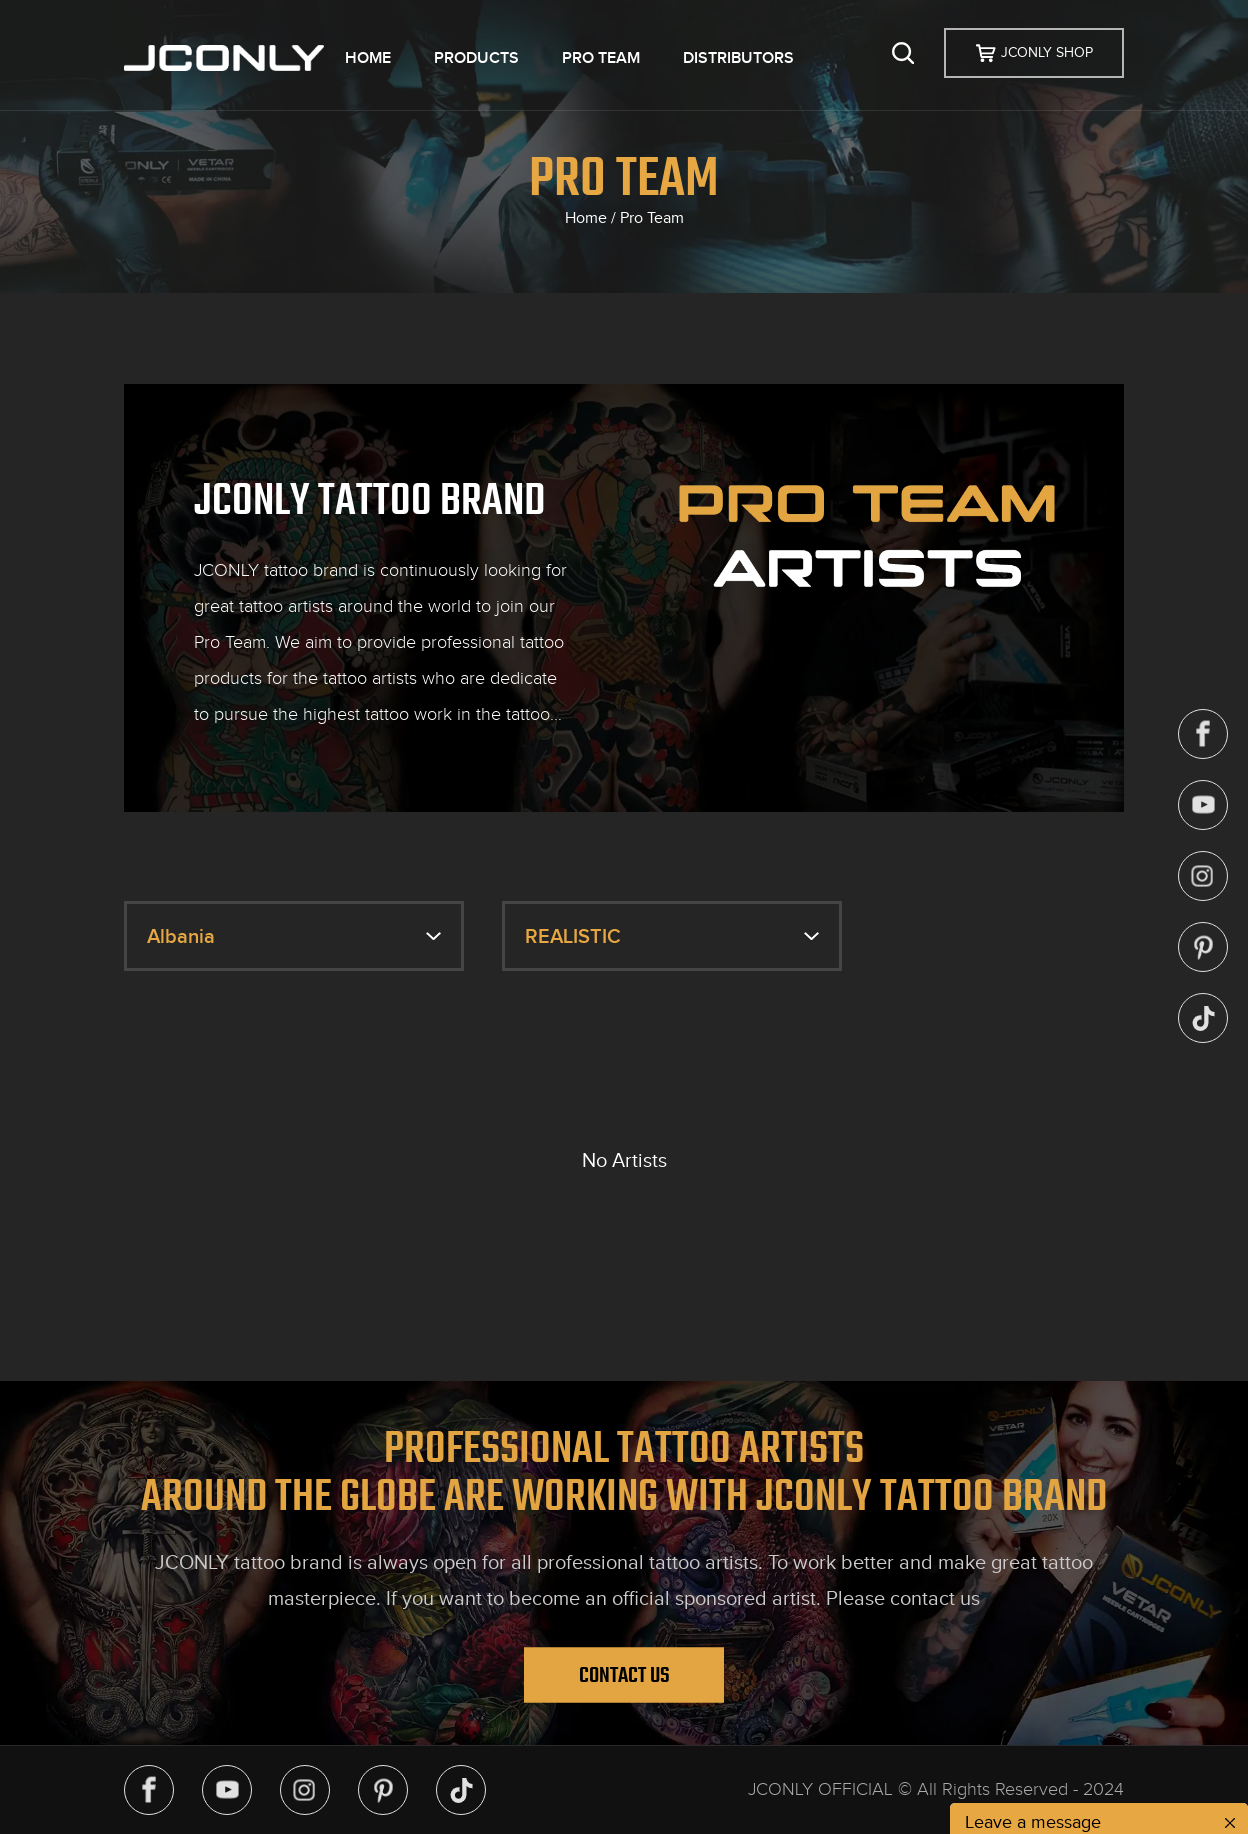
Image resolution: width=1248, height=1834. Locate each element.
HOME (368, 58)
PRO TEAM (601, 58)
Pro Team (652, 218)
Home (586, 218)
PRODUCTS (476, 58)
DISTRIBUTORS (738, 58)
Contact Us (624, 1675)
